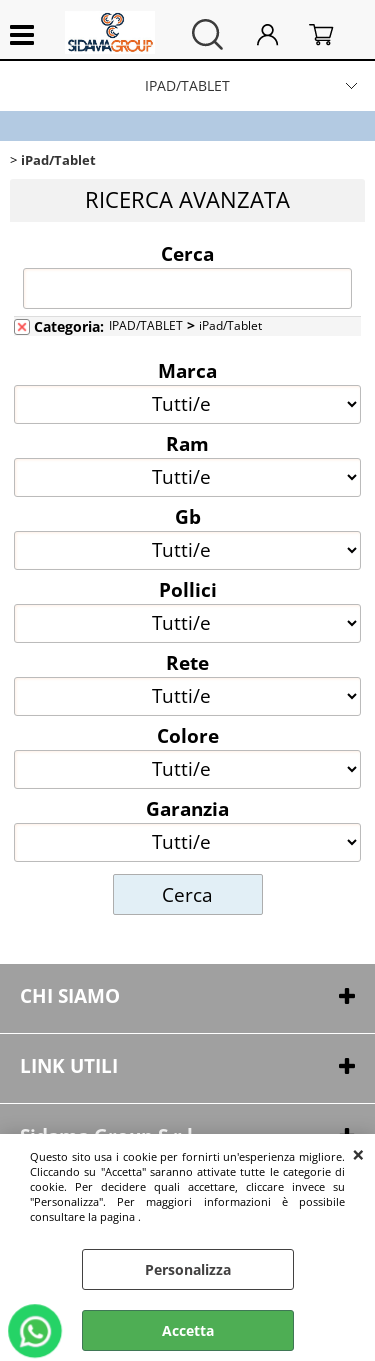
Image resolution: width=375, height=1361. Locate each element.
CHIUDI (358, 1154)
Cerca (187, 253)
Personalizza (188, 1269)
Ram (187, 443)
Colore (188, 735)
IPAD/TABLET (187, 85)
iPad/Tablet (230, 325)
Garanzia (187, 808)
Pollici (188, 589)
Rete (187, 662)
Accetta (188, 1330)
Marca (187, 370)
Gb (188, 516)
